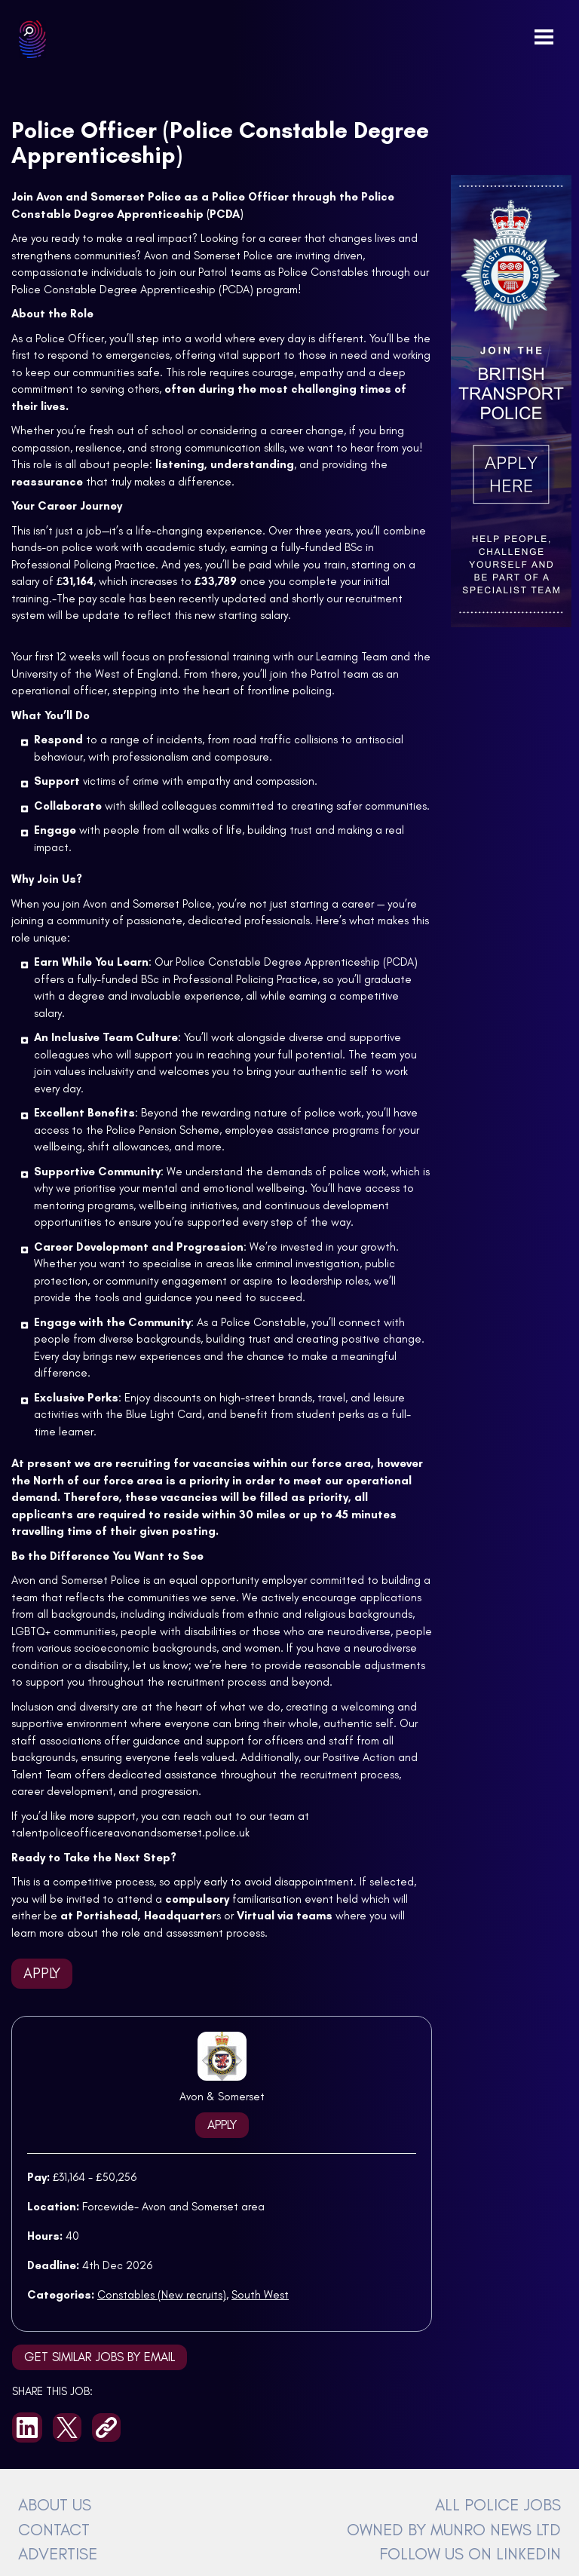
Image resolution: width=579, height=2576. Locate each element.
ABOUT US (54, 2504)
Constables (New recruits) (161, 2295)
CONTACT (54, 2529)
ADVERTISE (57, 2553)
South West (260, 2295)
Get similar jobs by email (99, 2356)
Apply (41, 1973)
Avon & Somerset (222, 2096)
